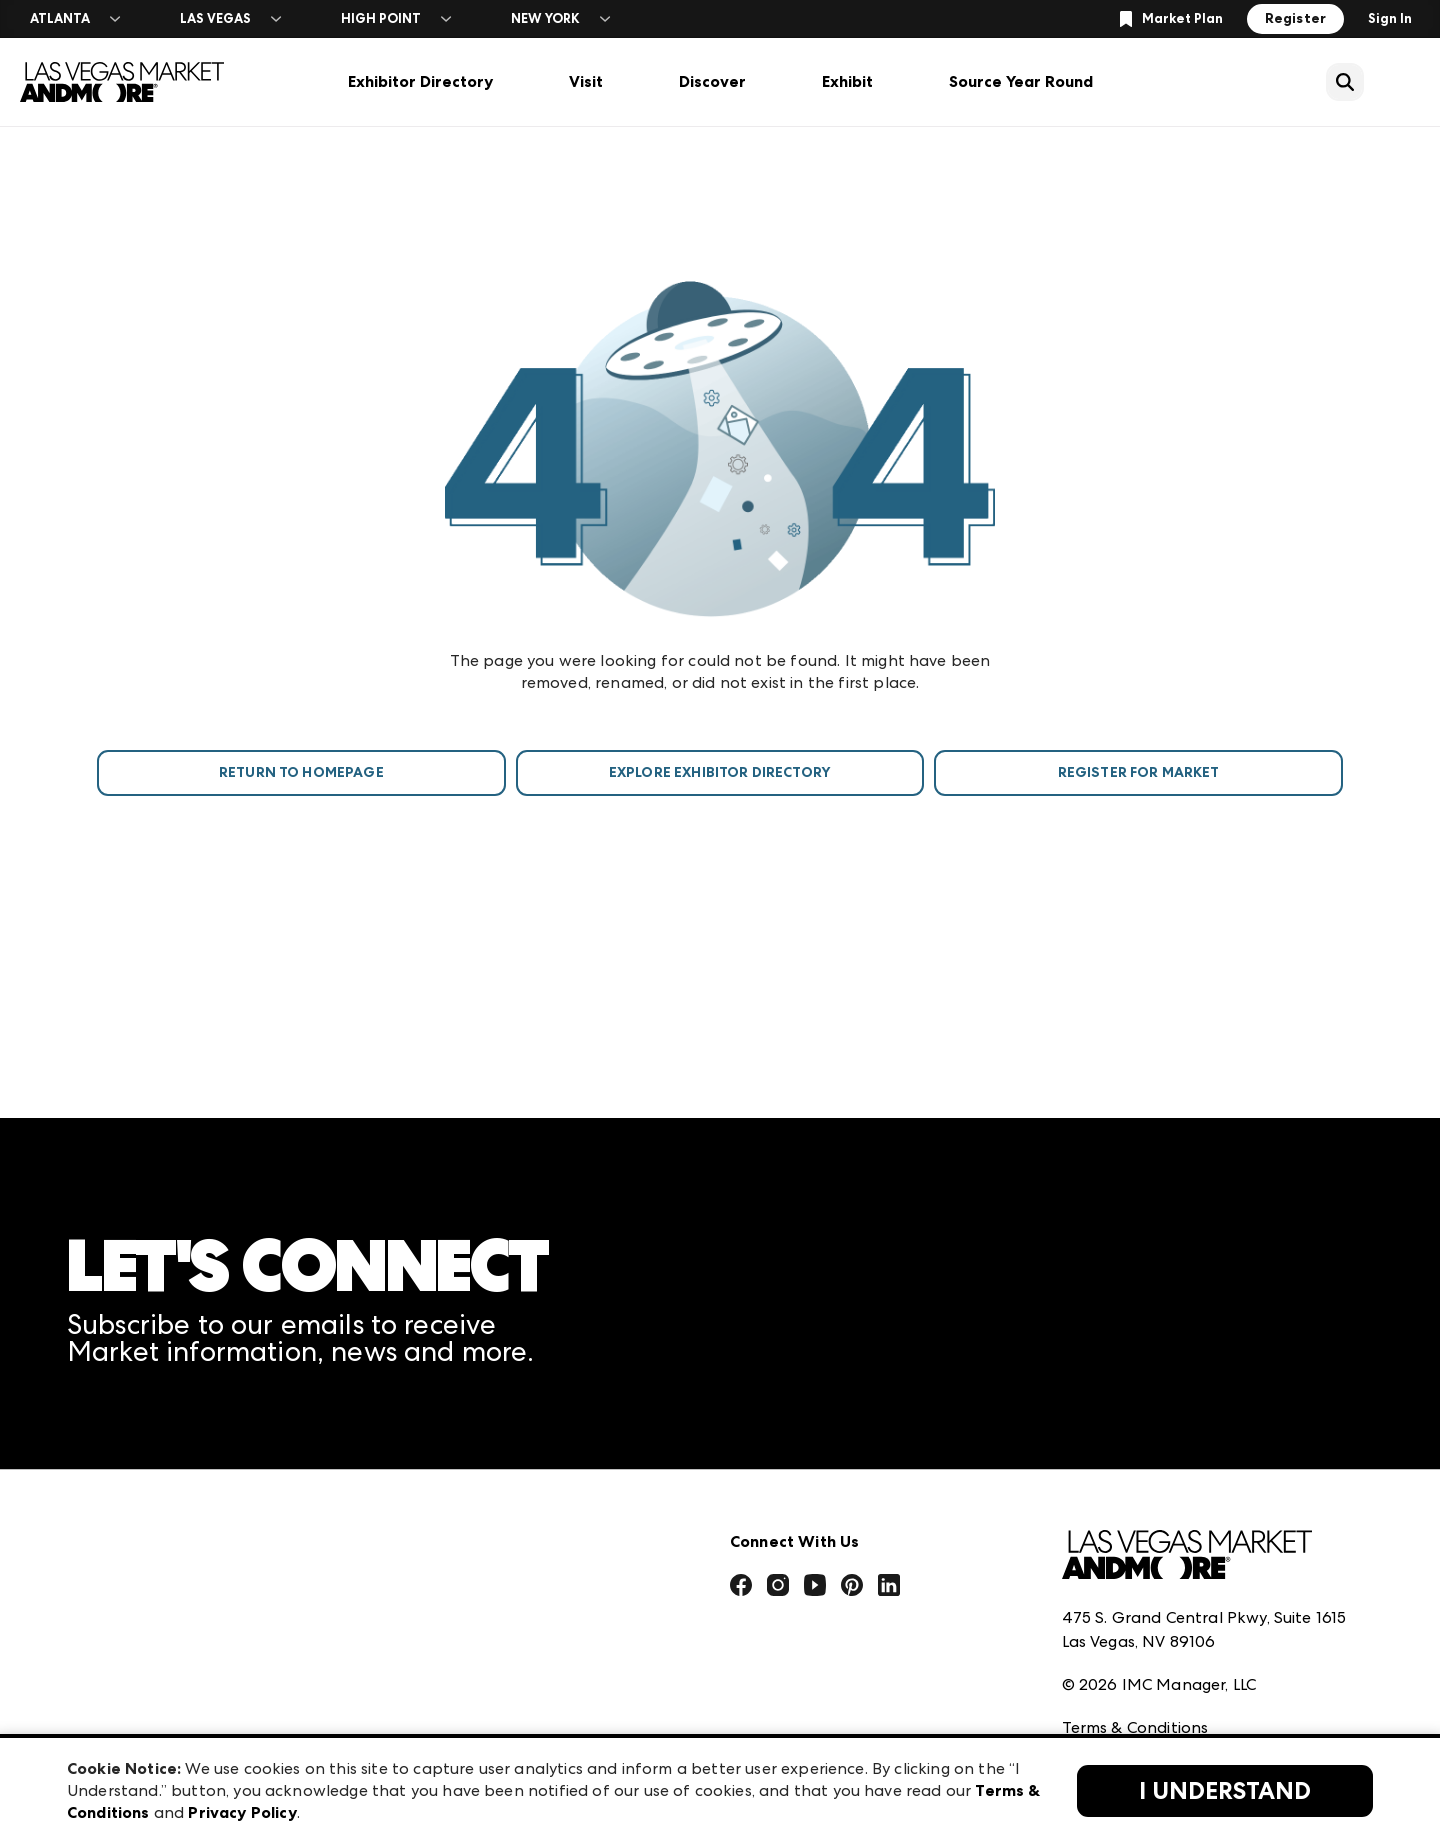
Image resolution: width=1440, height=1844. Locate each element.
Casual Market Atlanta (486, 1595)
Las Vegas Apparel (469, 1639)
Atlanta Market (459, 1551)
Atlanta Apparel (462, 1507)
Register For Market (1139, 772)
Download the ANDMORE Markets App (218, 1551)
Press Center (115, 1507)
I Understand (1225, 1791)
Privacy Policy (1113, 1649)
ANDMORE (440, 1727)
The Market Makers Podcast (175, 1595)
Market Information (144, 1463)
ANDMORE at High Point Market (523, 1683)
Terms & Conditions (1135, 1605)
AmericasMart (453, 1463)
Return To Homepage (301, 772)
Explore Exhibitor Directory (720, 772)
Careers (96, 1727)
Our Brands (110, 1639)
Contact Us (110, 1683)
